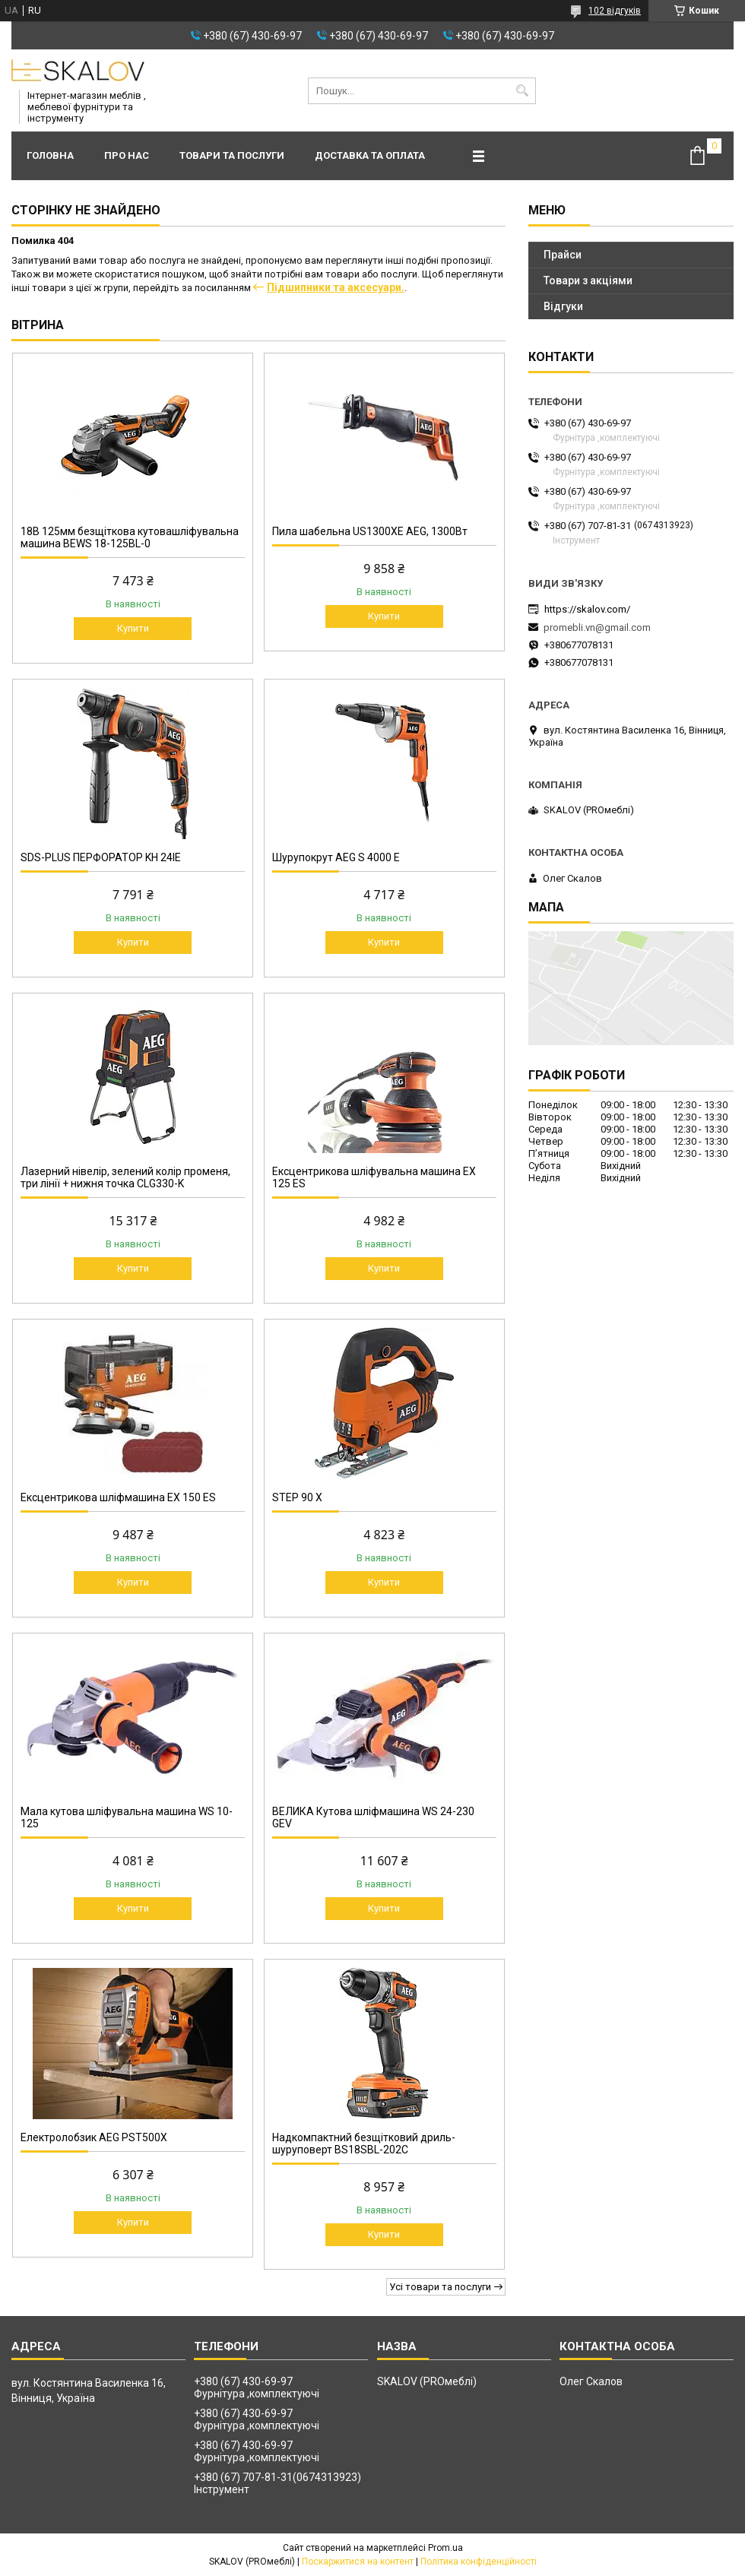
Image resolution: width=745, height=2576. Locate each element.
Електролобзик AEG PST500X (94, 2137)
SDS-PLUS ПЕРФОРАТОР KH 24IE (101, 857)
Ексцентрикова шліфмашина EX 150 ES (118, 1497)
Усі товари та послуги (440, 2286)
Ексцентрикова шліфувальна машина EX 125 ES (374, 1177)
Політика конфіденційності (478, 2561)
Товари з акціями (588, 280)
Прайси (563, 255)
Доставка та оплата (370, 155)
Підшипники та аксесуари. (335, 287)
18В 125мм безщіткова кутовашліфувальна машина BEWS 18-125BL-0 (130, 537)
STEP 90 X (297, 1497)
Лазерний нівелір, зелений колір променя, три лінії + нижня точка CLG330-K (125, 1177)
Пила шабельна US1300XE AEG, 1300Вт (370, 531)
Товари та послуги (231, 155)
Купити (133, 628)
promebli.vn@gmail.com (597, 627)
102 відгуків (614, 10)
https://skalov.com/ (587, 609)
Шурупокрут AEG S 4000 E (336, 857)
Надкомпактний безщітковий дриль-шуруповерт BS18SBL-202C (363, 2143)
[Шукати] (522, 91)
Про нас (126, 155)
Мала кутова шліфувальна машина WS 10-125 (127, 1817)
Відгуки (563, 306)
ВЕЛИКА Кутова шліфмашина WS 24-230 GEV (373, 1817)
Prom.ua (445, 2548)
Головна (50, 155)
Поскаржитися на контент (358, 2561)
